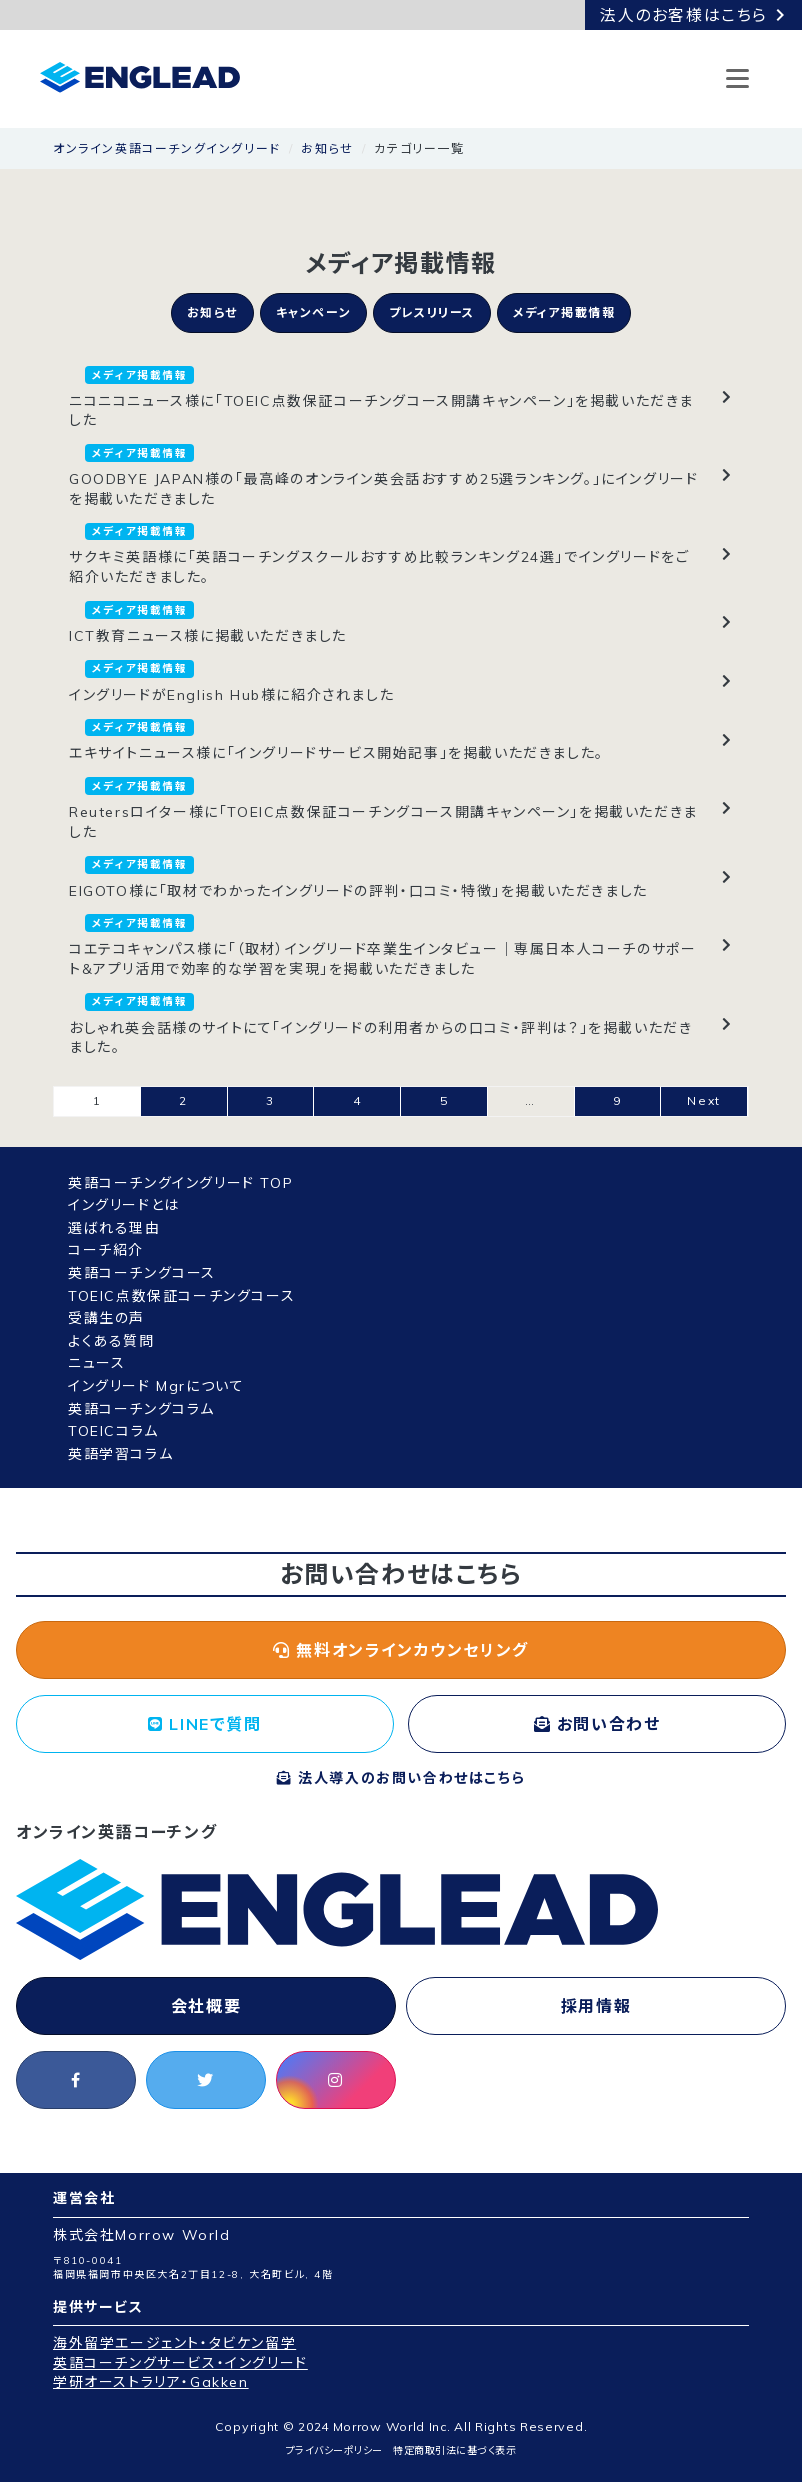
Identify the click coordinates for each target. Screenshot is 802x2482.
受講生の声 (106, 1318)
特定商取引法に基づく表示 (454, 2450)
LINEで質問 (204, 1724)
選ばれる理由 (114, 1228)
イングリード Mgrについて (156, 1386)
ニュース (96, 1363)
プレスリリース (432, 312)
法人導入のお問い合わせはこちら (401, 1778)
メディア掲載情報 (564, 312)
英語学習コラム (120, 1454)
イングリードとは (124, 1205)
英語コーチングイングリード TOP (180, 1183)
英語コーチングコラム (141, 1409)
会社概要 (206, 2006)
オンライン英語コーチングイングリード (167, 148)
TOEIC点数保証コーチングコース (181, 1296)
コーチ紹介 (106, 1250)
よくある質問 (111, 1341)
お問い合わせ (597, 1724)
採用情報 (596, 2006)
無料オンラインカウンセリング (401, 1650)
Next (703, 1100)
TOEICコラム (113, 1431)
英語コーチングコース (142, 1273)
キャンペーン (314, 312)
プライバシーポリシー (334, 2450)
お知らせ (327, 148)
